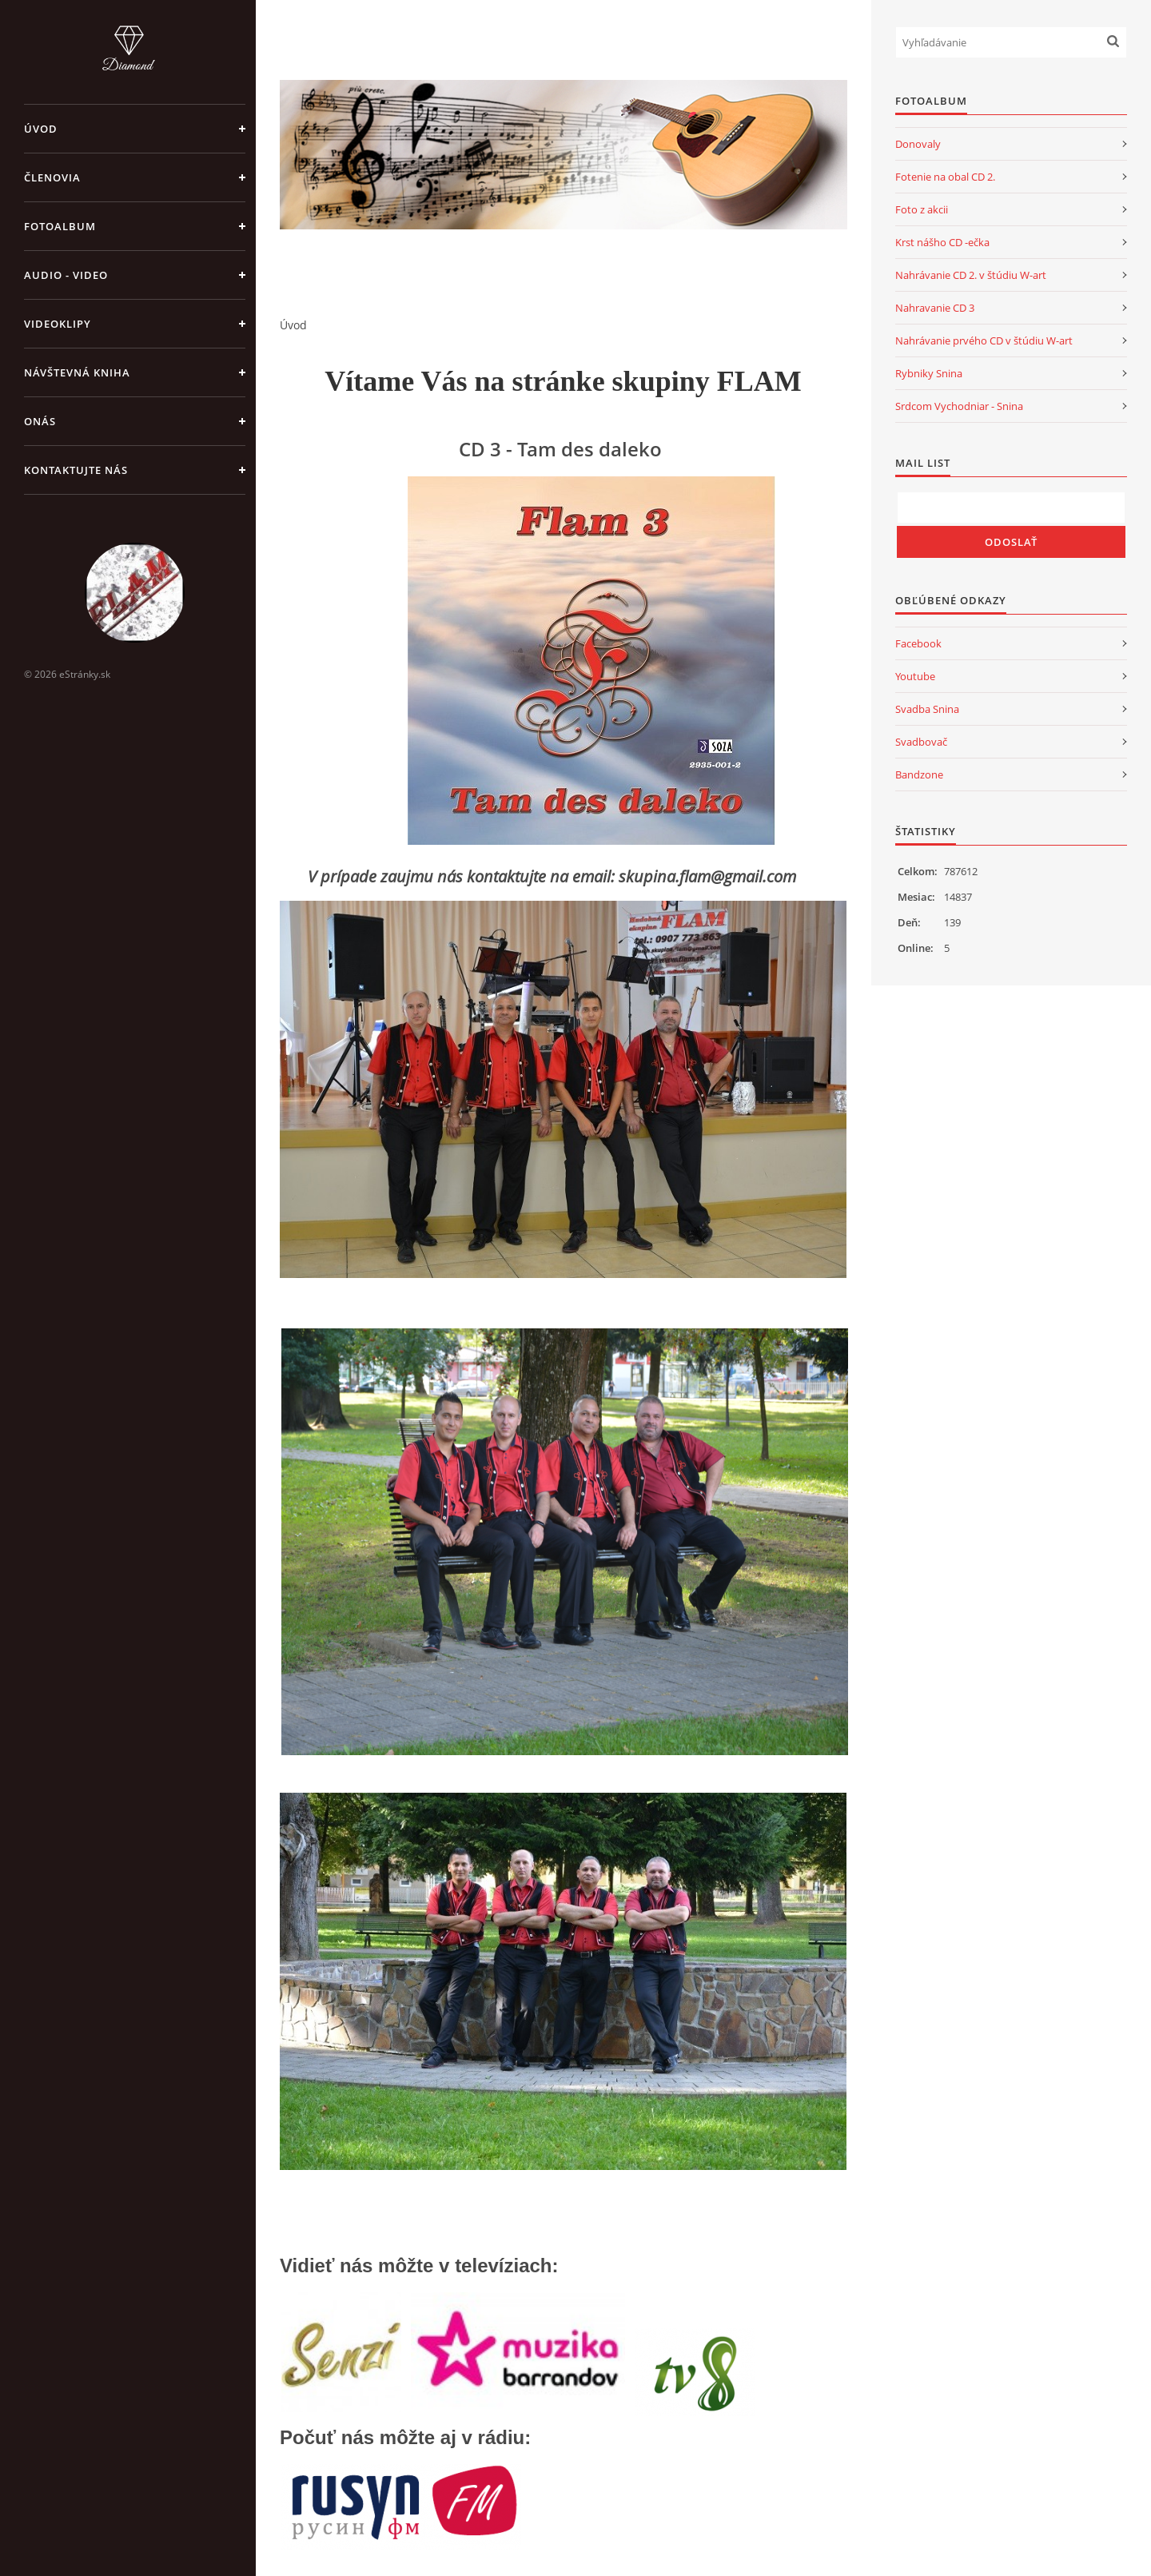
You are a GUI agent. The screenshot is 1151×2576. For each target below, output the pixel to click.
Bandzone (919, 774)
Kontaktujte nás (76, 470)
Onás (40, 421)
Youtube (915, 676)
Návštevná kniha (77, 372)
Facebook (918, 643)
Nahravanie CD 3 (934, 308)
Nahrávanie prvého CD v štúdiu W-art (984, 340)
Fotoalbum (60, 226)
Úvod (41, 128)
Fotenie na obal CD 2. (945, 176)
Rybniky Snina (928, 373)
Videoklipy (57, 324)
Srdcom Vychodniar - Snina (959, 406)
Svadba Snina (927, 709)
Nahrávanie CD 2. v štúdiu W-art (970, 275)
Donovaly (918, 144)
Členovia (52, 177)
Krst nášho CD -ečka (942, 242)
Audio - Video (66, 275)
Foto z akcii (921, 209)
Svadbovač (921, 742)
